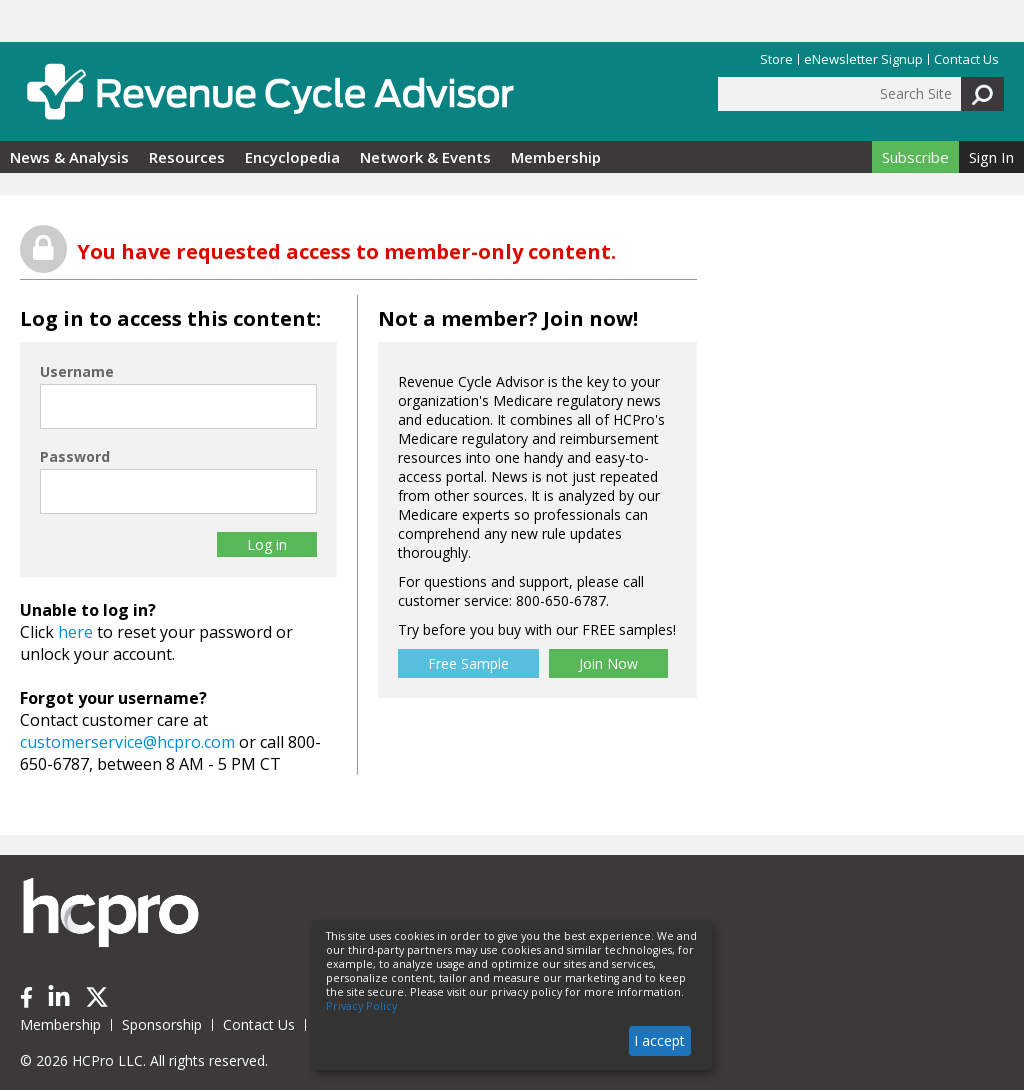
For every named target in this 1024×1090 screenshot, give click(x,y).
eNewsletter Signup (863, 59)
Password (75, 456)
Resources (187, 157)
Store (776, 59)
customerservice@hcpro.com (127, 742)
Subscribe (915, 157)
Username (77, 371)
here (75, 632)
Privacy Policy (361, 1006)
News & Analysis (69, 157)
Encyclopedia (292, 157)
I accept (659, 1040)
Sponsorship (162, 1024)
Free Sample (468, 663)
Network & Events (425, 157)
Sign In (991, 157)
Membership (556, 157)
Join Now (608, 663)
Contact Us (966, 59)
